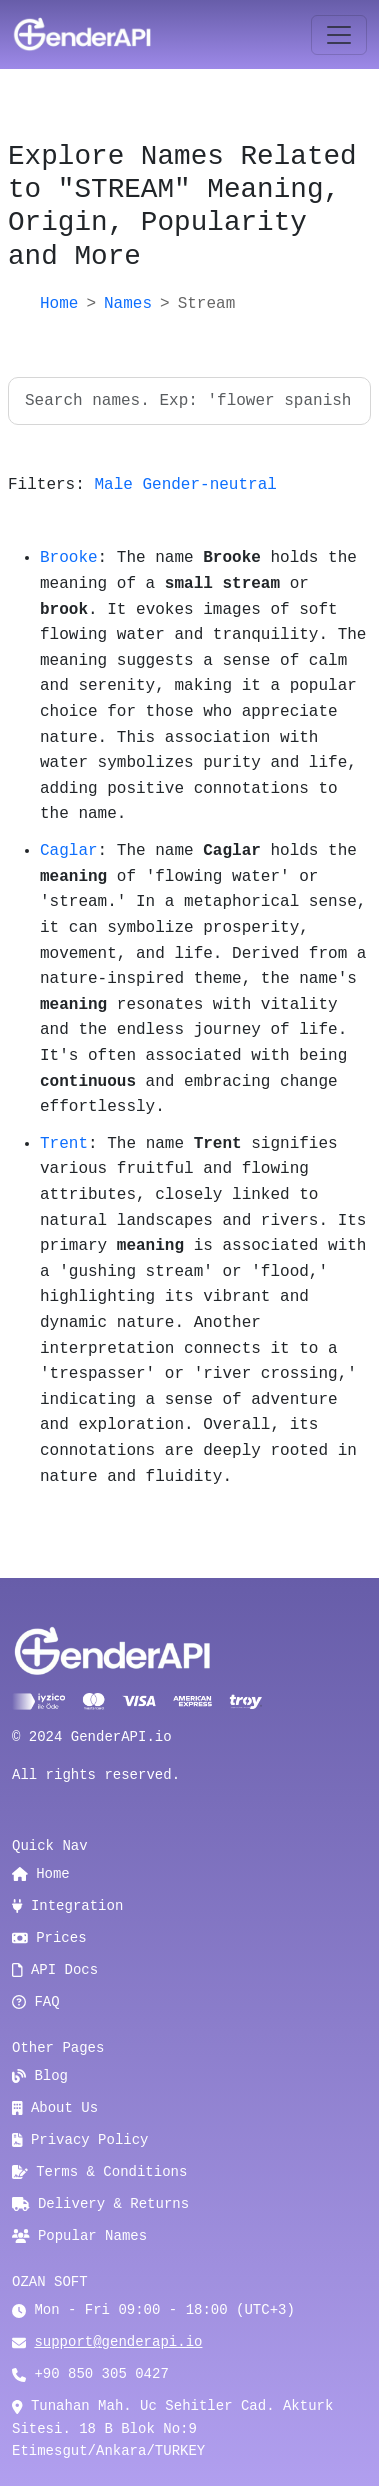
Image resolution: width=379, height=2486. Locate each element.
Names (128, 304)
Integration (67, 1906)
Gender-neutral (209, 485)
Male (113, 485)
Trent (64, 1144)
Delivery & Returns (100, 2204)
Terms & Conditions (99, 2172)
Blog (40, 2076)
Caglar (69, 851)
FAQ (36, 2002)
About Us (55, 2108)
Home (59, 304)
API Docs (55, 1970)
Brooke (69, 558)
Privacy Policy (80, 2140)
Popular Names (79, 2236)
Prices (49, 1938)
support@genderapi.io (118, 2342)
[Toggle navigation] (339, 35)
